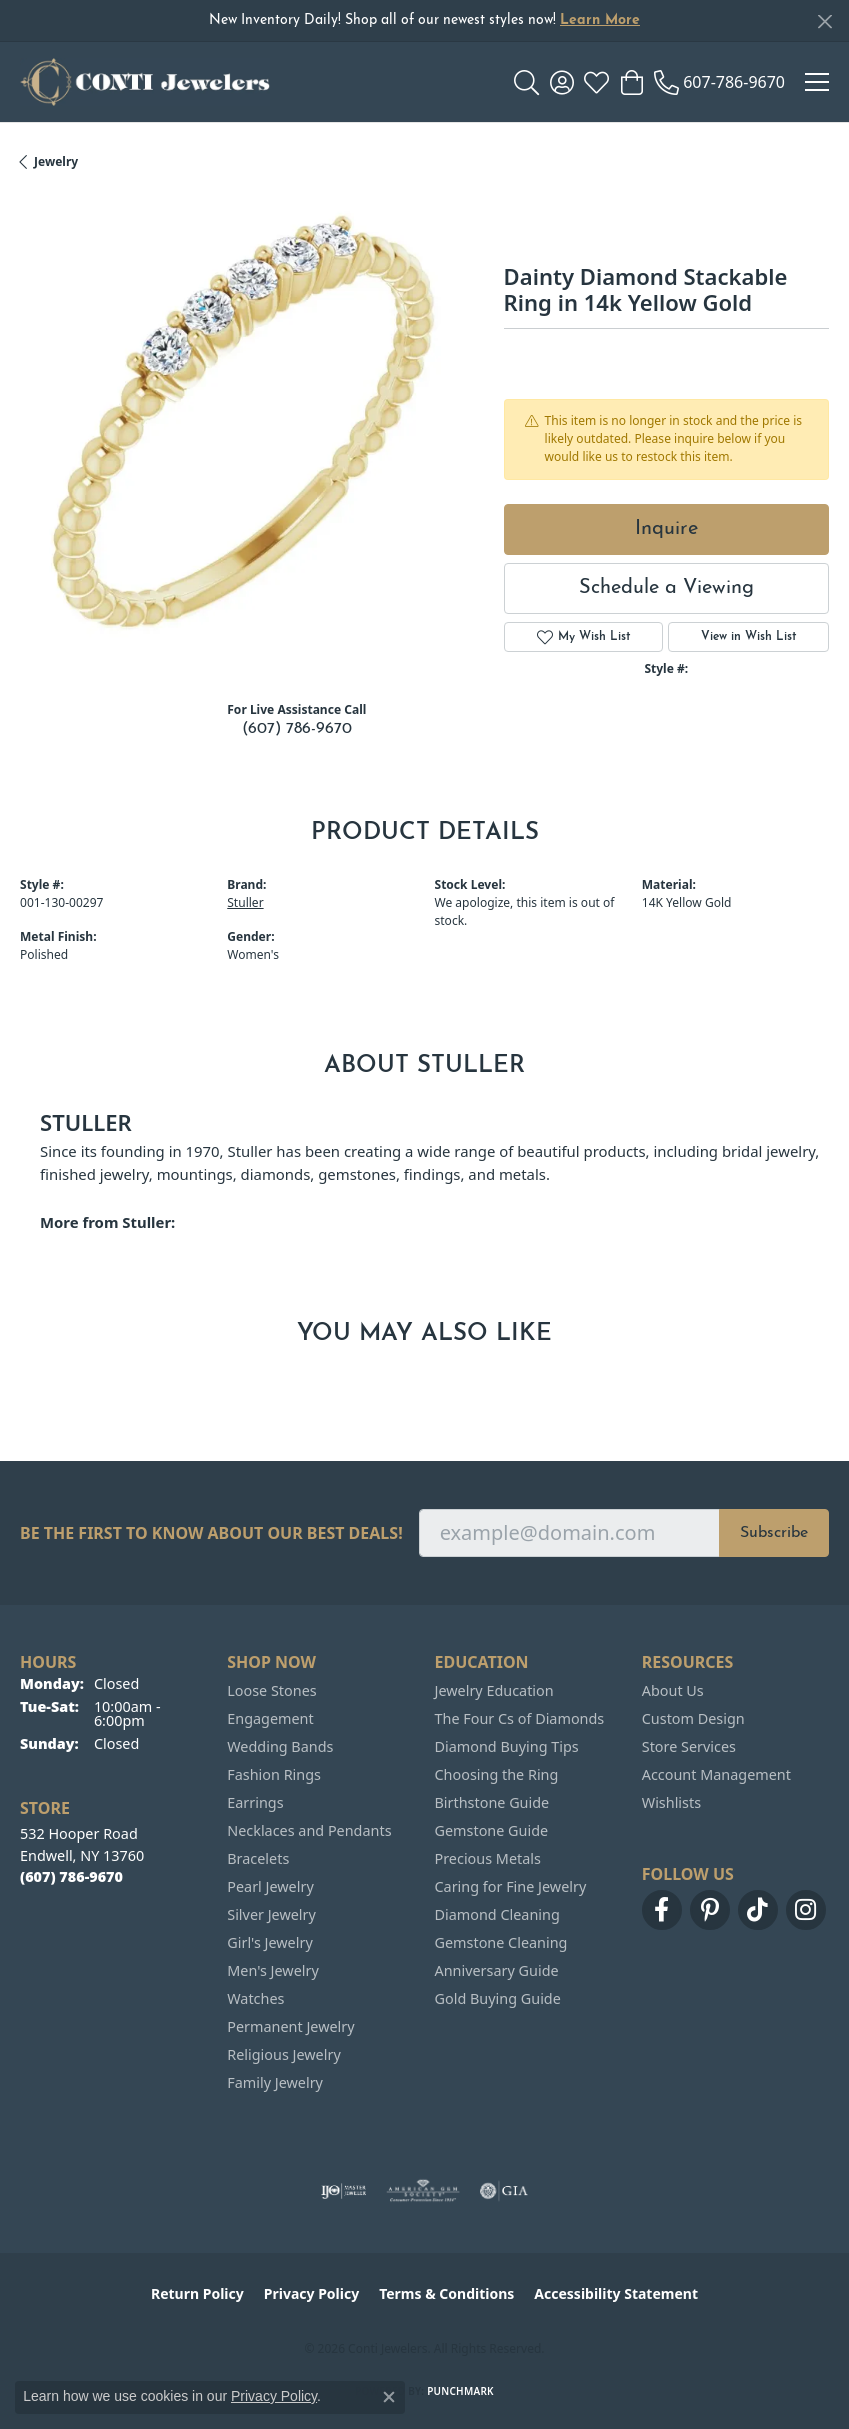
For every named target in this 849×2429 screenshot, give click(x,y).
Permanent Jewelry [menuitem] (290, 2026)
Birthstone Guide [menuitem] (492, 1802)
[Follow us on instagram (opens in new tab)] (806, 1910)
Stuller (245, 902)
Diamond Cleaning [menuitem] (497, 1914)
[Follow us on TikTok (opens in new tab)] (758, 1910)
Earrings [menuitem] (255, 1802)
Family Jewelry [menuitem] (275, 2082)
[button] (526, 82)
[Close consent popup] (389, 2397)
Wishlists (671, 1802)
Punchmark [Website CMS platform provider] (460, 2391)
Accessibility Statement (616, 2293)
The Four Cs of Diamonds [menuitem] (520, 1718)
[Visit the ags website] (423, 2191)
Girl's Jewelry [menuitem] (269, 1942)
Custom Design (693, 1718)
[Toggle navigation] (817, 82)
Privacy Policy (311, 2293)
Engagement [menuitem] (270, 1718)
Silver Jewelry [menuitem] (271, 1914)
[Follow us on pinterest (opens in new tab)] (710, 1910)
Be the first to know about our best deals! (211, 1533)
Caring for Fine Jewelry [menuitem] (511, 1886)
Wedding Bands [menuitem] (280, 1746)
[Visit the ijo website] (343, 2191)
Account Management (716, 1774)
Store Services (689, 1746)
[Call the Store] (71, 1876)
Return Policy (197, 2293)
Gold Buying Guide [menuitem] (498, 1998)
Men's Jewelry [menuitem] (273, 1970)
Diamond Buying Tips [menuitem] (507, 1746)
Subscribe (774, 1533)
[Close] (824, 21)
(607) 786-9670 (297, 729)
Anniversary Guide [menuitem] (497, 1970)
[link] (719, 82)
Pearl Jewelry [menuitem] (270, 1886)
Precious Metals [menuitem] (488, 1858)
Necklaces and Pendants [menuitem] (309, 1830)
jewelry (56, 161)
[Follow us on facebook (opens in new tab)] (662, 1910)
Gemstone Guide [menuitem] (492, 1830)
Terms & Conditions (446, 2293)
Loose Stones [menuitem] (271, 1690)
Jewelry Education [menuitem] (494, 1690)
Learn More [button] (600, 20)
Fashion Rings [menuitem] (274, 1774)
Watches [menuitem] (255, 1998)
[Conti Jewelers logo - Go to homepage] (145, 82)
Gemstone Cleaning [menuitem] (501, 1942)
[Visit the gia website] (504, 2191)
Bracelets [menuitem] (258, 1858)
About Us (673, 1690)
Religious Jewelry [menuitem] (283, 2054)
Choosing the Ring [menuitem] (497, 1774)
